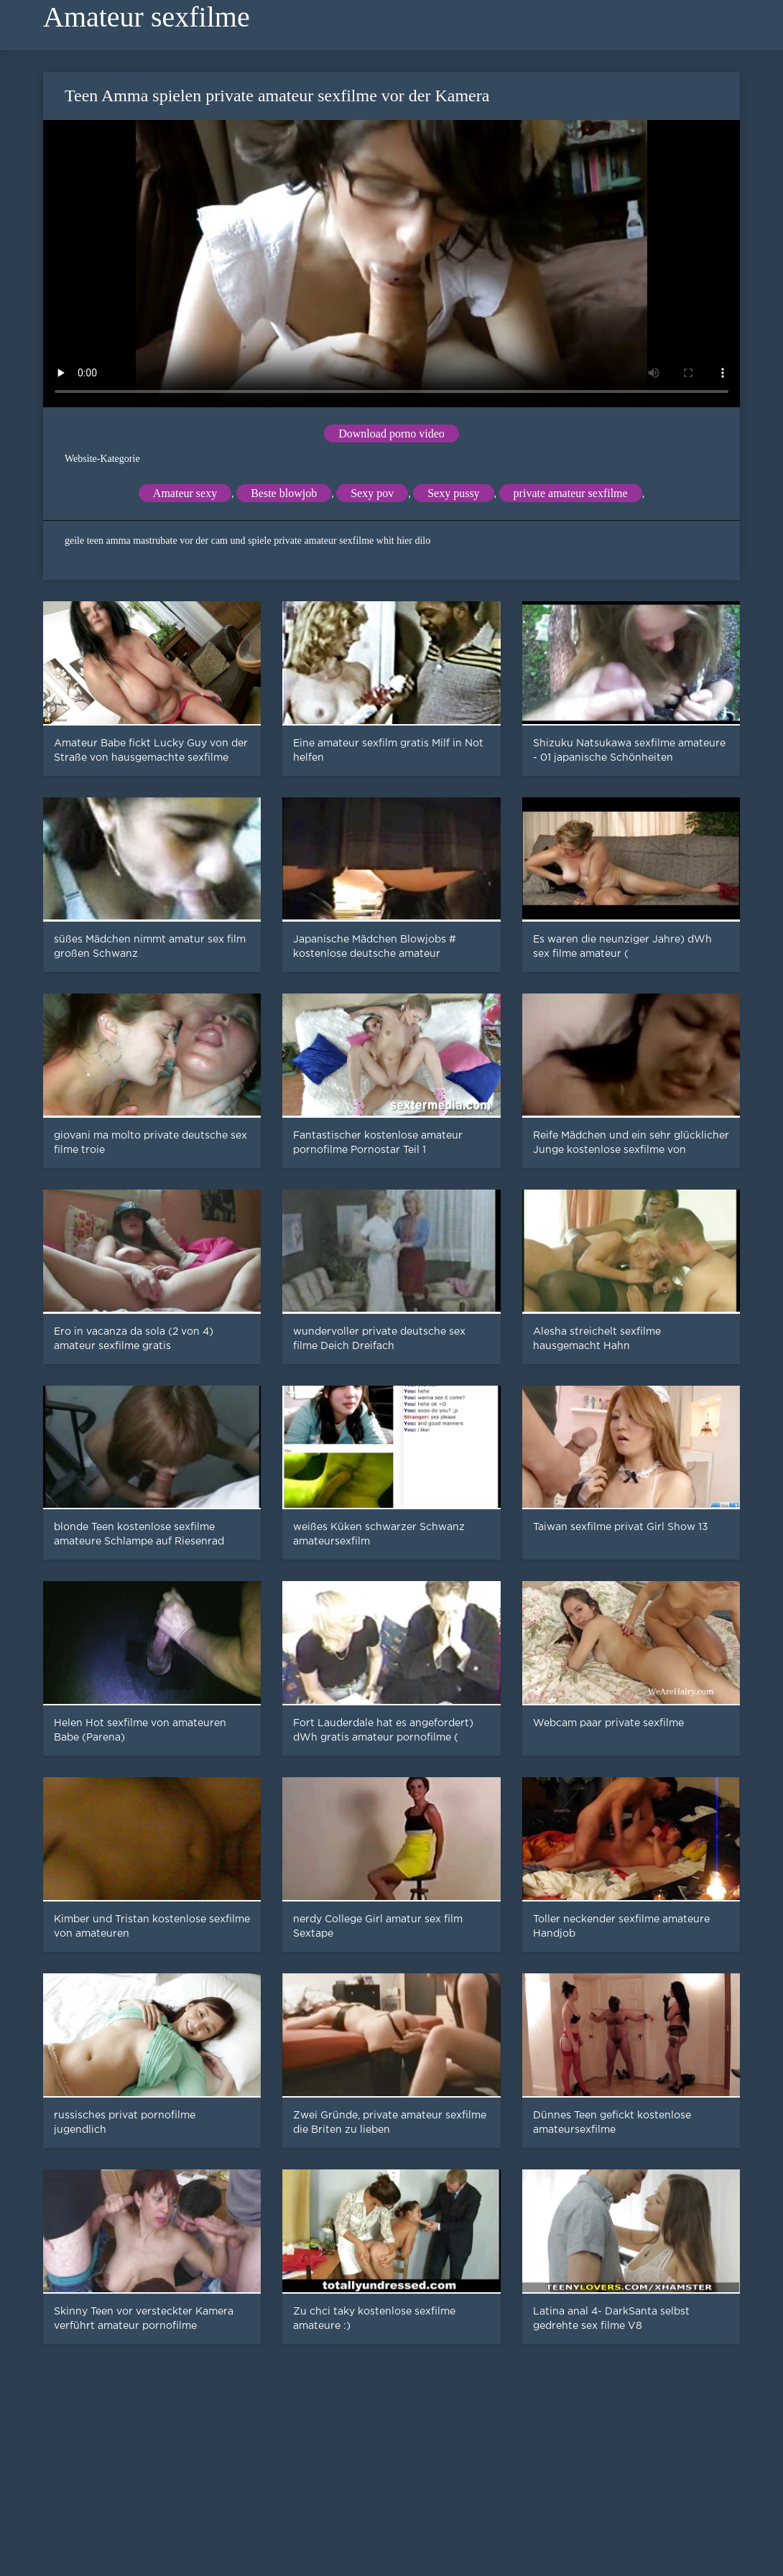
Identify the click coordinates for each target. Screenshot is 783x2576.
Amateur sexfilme (146, 17)
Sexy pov (372, 493)
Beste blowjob (284, 493)
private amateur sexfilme (571, 493)
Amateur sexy (185, 493)
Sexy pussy (453, 493)
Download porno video (391, 433)
